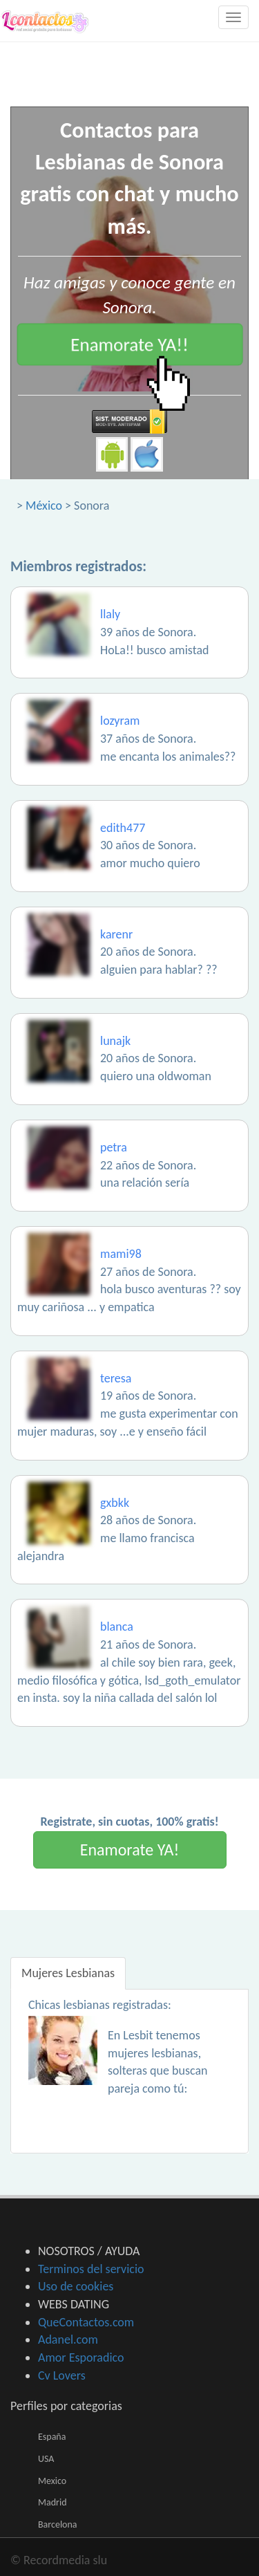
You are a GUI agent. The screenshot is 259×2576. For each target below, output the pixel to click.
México (44, 505)
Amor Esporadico (81, 2357)
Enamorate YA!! (129, 344)
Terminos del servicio (91, 2269)
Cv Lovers (62, 2375)
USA (46, 2459)
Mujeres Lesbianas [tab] (68, 1973)
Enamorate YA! (130, 1850)
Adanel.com (68, 2339)
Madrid (52, 2502)
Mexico (52, 2481)
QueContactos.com (86, 2322)
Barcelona (57, 2524)
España (52, 2437)
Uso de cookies (75, 2286)
